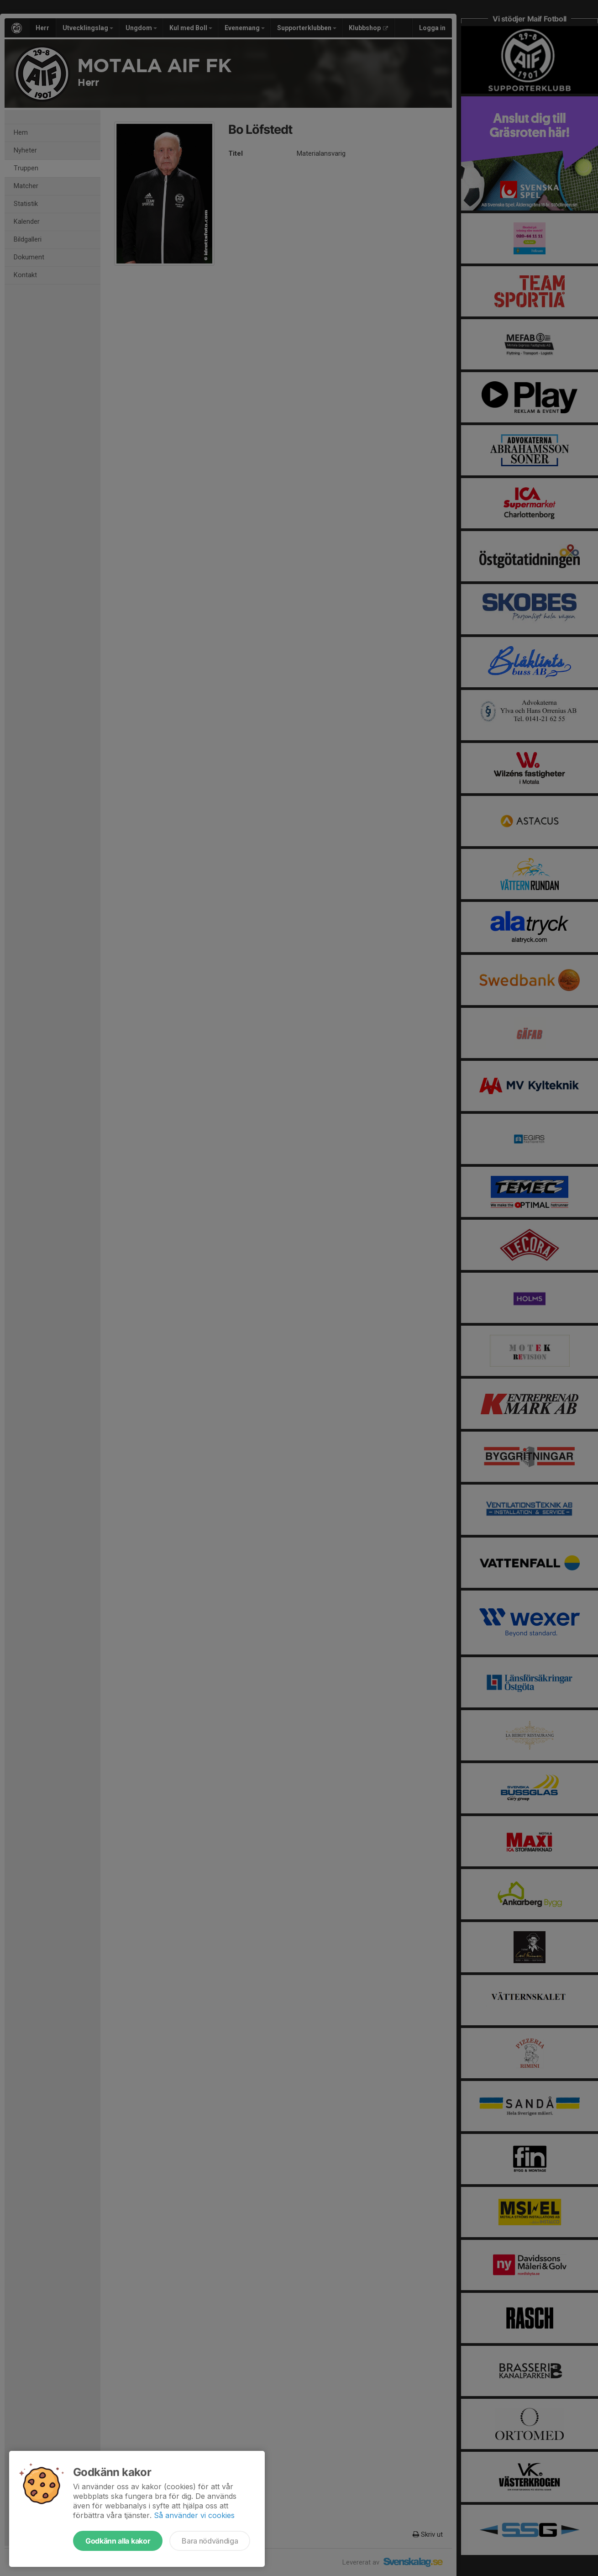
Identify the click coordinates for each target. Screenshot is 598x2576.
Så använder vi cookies (194, 2515)
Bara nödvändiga (210, 2540)
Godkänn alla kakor (117, 2540)
